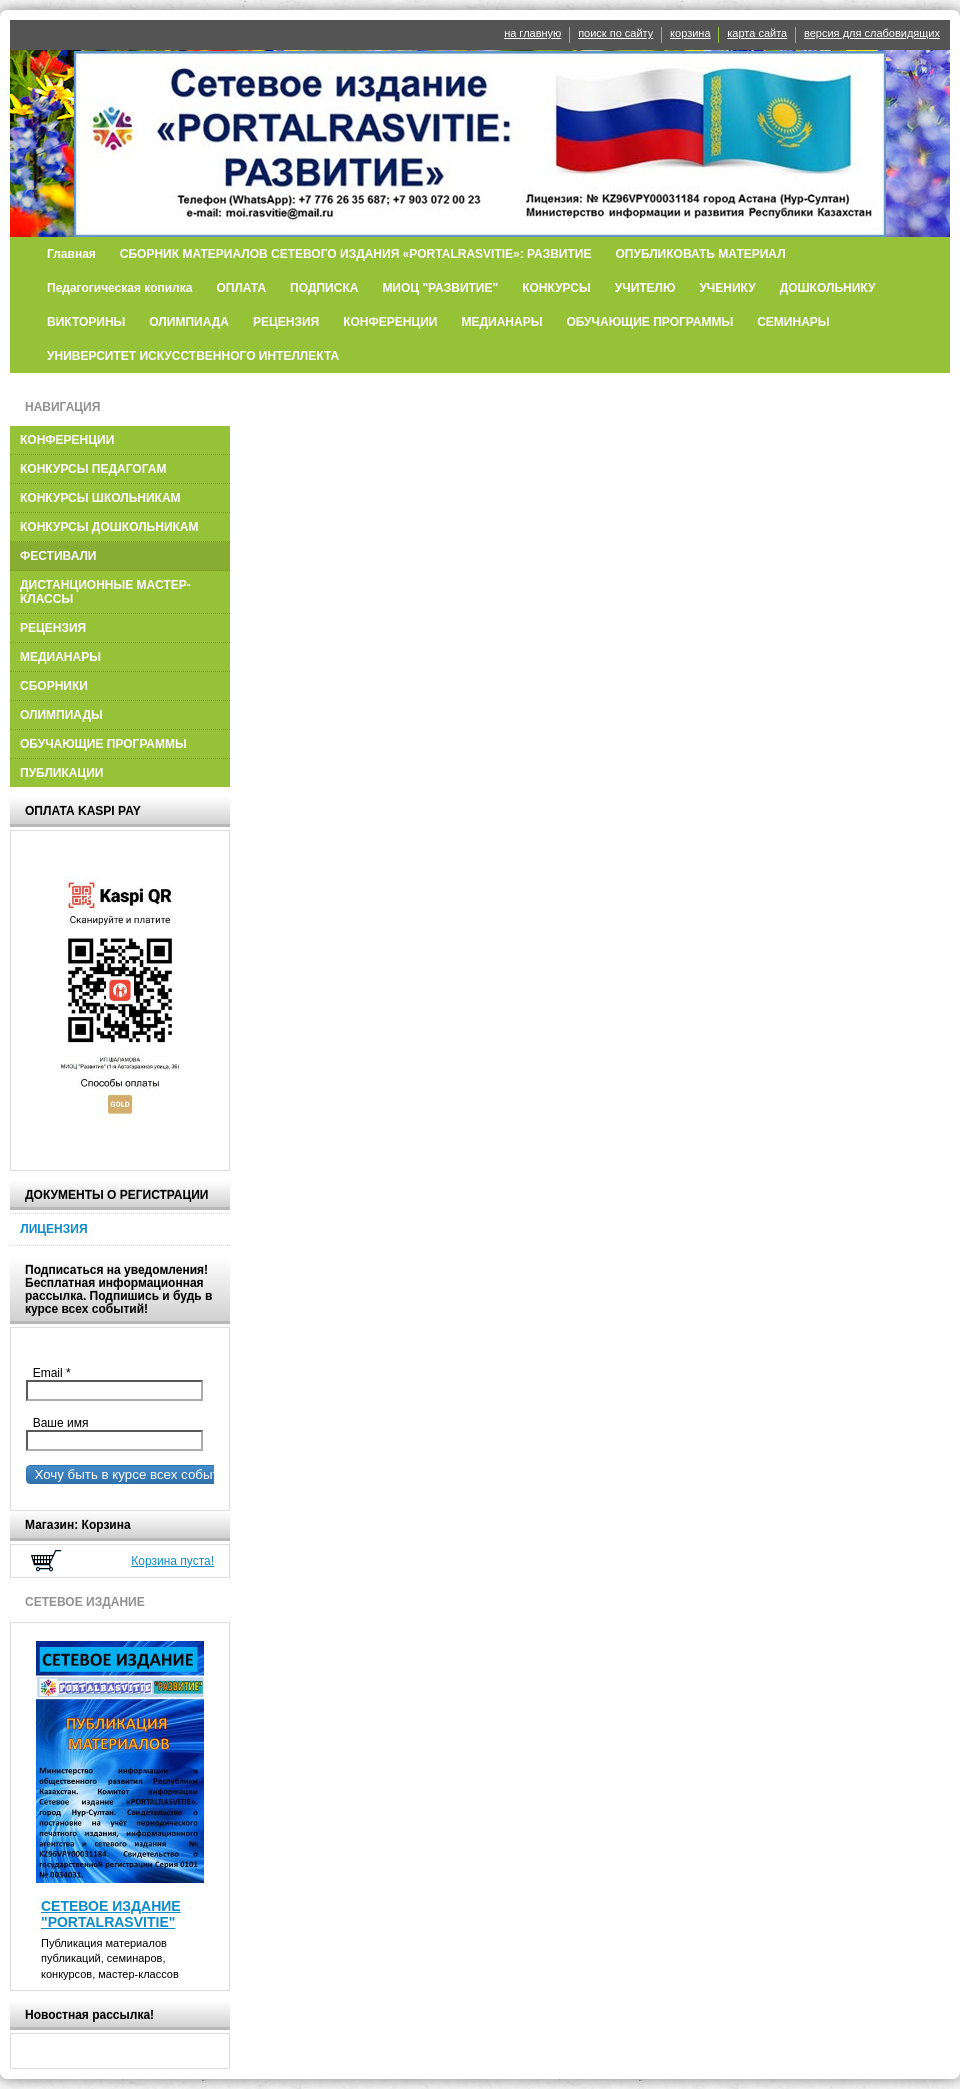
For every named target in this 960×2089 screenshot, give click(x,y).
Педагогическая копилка (119, 288)
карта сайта (757, 33)
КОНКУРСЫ (556, 288)
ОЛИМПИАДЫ (61, 715)
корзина (690, 33)
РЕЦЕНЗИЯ (286, 322)
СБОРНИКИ (54, 686)
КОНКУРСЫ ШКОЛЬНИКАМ (100, 498)
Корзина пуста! (172, 1561)
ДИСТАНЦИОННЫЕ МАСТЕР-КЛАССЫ (105, 592)
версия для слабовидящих (872, 33)
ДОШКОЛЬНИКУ (828, 288)
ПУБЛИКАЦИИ (61, 773)
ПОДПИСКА (324, 288)
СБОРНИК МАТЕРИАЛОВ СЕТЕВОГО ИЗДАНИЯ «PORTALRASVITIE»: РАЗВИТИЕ (356, 254)
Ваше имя (57, 1423)
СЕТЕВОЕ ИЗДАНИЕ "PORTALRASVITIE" (111, 1914)
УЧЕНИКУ (727, 288)
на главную (532, 33)
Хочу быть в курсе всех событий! (132, 1474)
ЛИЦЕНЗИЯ (53, 1229)
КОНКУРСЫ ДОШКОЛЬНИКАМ (109, 527)
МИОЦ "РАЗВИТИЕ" (440, 288)
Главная (71, 254)
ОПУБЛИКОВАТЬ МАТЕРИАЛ (700, 254)
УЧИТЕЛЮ (645, 288)
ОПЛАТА (241, 288)
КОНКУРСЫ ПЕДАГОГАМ (93, 469)
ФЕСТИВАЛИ (58, 556)
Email (56, 1373)
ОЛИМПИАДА (189, 322)
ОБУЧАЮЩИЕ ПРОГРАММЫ (649, 322)
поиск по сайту (615, 33)
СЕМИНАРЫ (793, 322)
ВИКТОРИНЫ (86, 322)
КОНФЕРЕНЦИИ (390, 322)
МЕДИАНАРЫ (501, 322)
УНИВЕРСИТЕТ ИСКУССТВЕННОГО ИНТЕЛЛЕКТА (193, 356)
